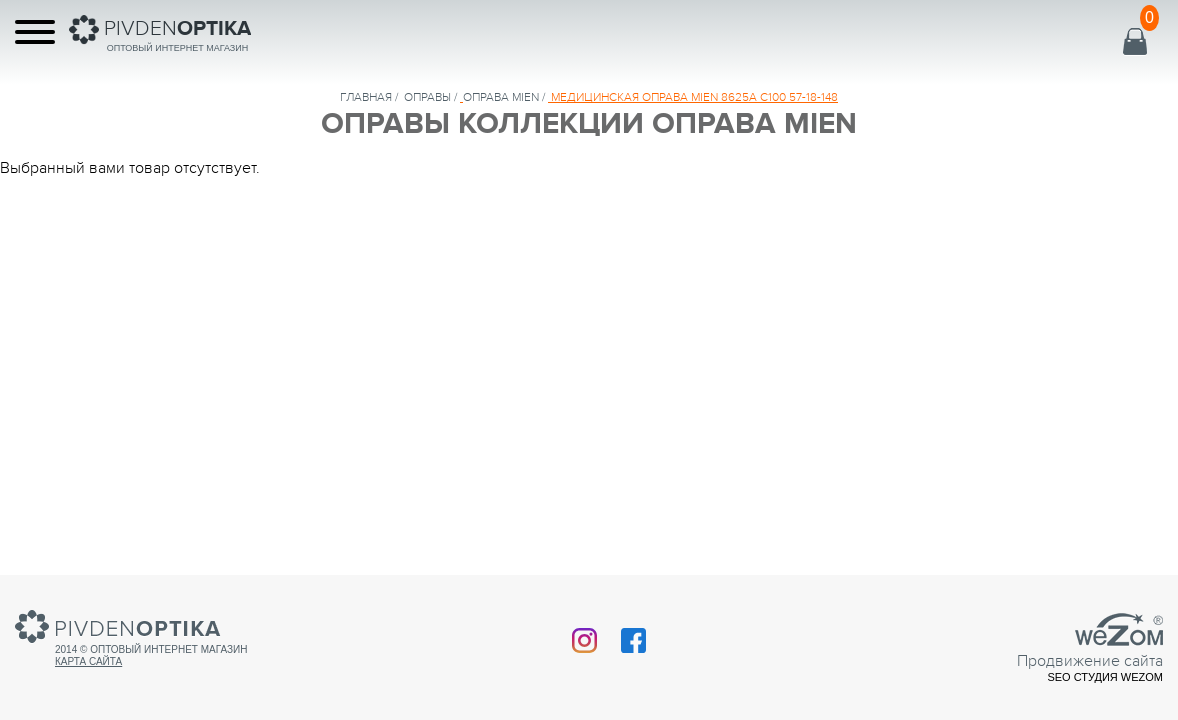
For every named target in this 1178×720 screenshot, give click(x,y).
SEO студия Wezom (1105, 677)
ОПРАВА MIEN (501, 97)
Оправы (427, 97)
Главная (366, 97)
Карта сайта (88, 661)
